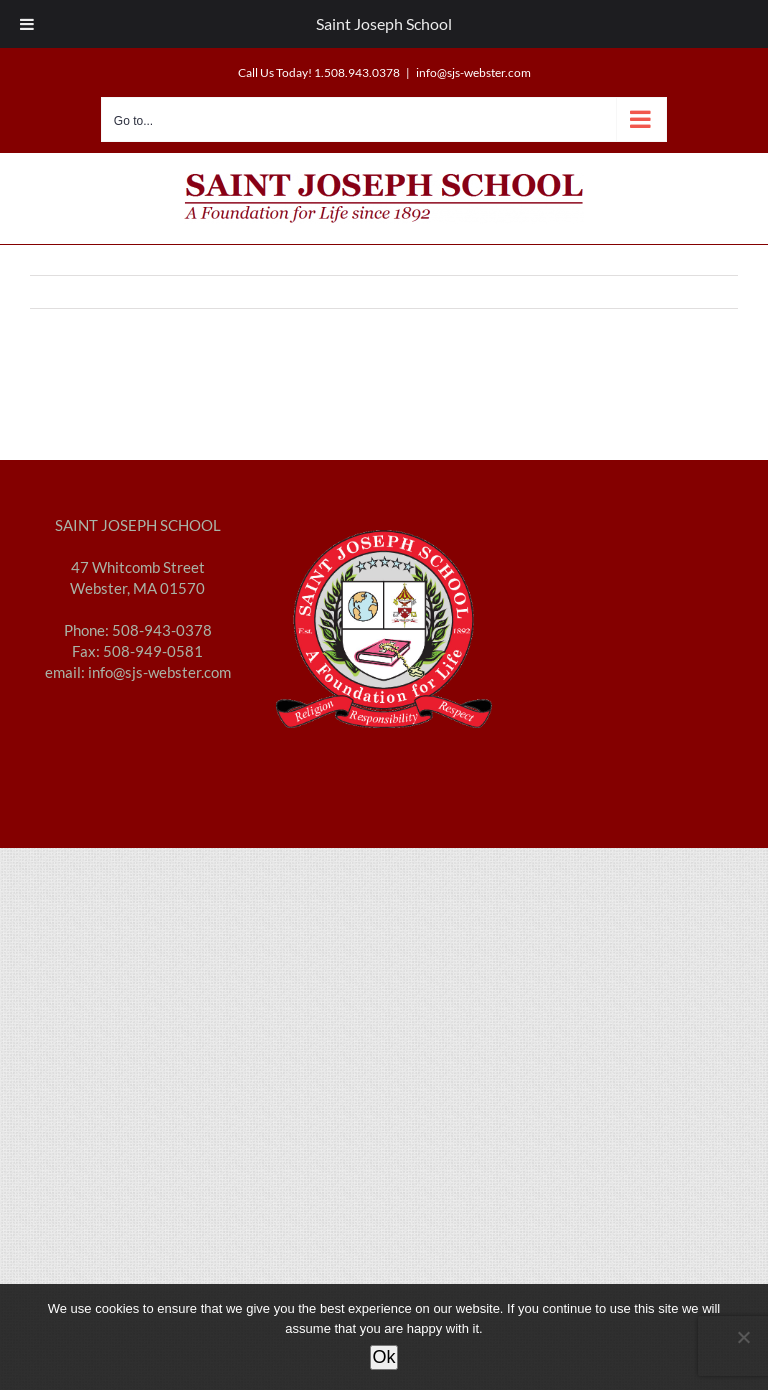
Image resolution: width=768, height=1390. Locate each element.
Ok (383, 1357)
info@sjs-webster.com (473, 72)
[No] (743, 1337)
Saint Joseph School (384, 23)
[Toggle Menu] (27, 24)
